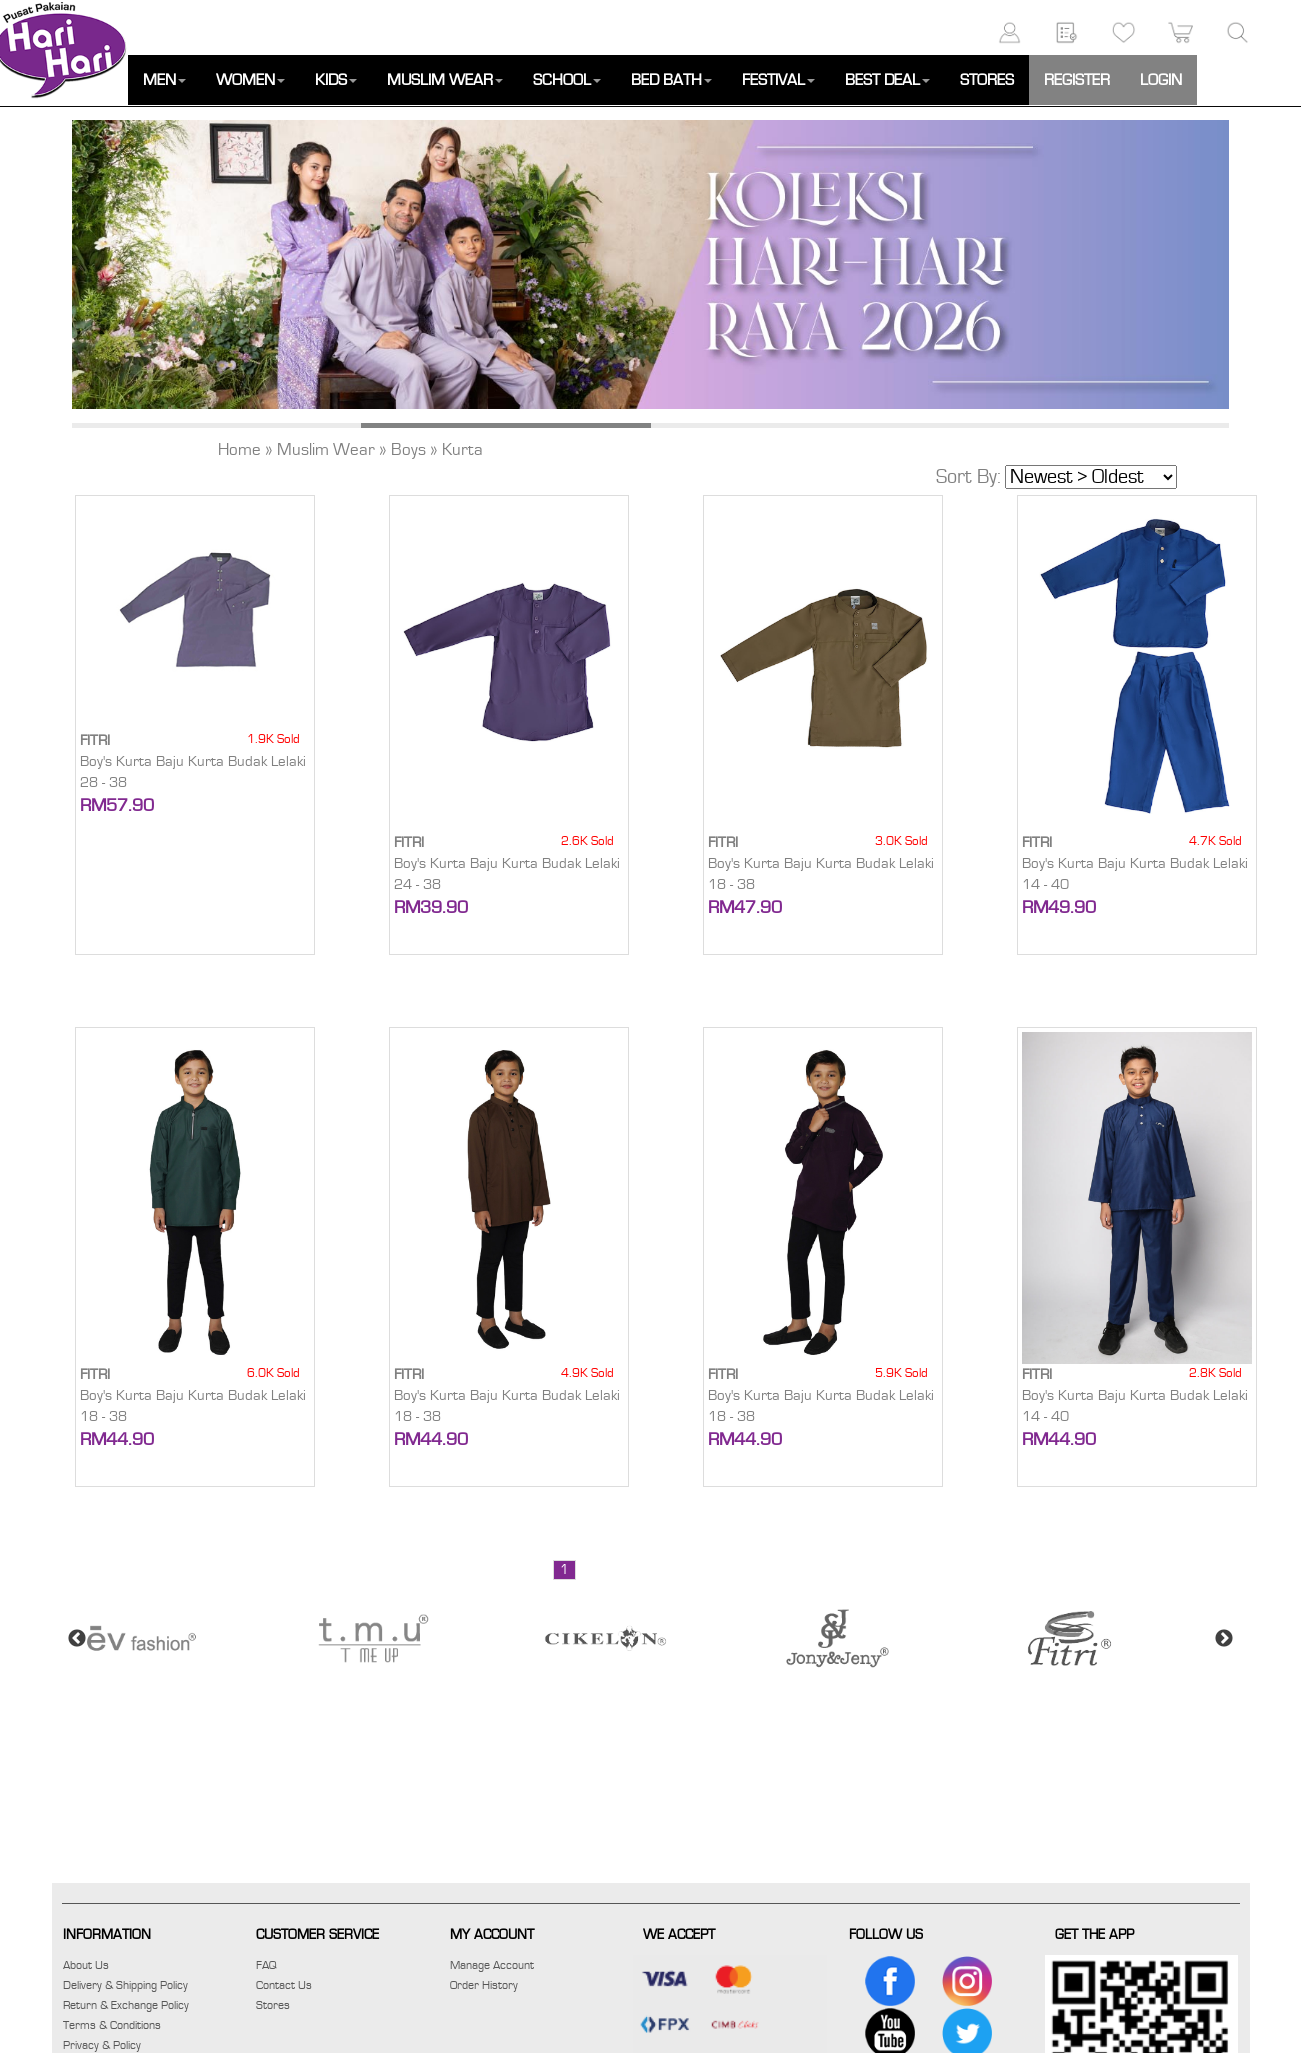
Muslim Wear (326, 450)
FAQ (266, 1965)
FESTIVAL (778, 80)
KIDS (336, 80)
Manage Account (492, 1965)
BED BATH (671, 80)
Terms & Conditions (112, 2025)
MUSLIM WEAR (445, 80)
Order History (484, 1985)
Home (239, 450)
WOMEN (250, 80)
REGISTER (1077, 80)
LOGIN (1161, 80)
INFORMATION (107, 1935)
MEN (164, 80)
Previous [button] (77, 1639)
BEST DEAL (887, 80)
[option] (650, 264)
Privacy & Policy (102, 2045)
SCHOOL (567, 80)
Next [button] (1224, 1639)
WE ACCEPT (679, 1935)
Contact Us (284, 1985)
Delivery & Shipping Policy (125, 1985)
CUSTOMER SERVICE (317, 1935)
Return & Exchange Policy (126, 2005)
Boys (408, 450)
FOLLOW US (886, 1935)
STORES (987, 80)
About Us (86, 1965)
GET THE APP (1094, 1935)
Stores (273, 2005)
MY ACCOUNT (492, 1935)
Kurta (462, 450)
